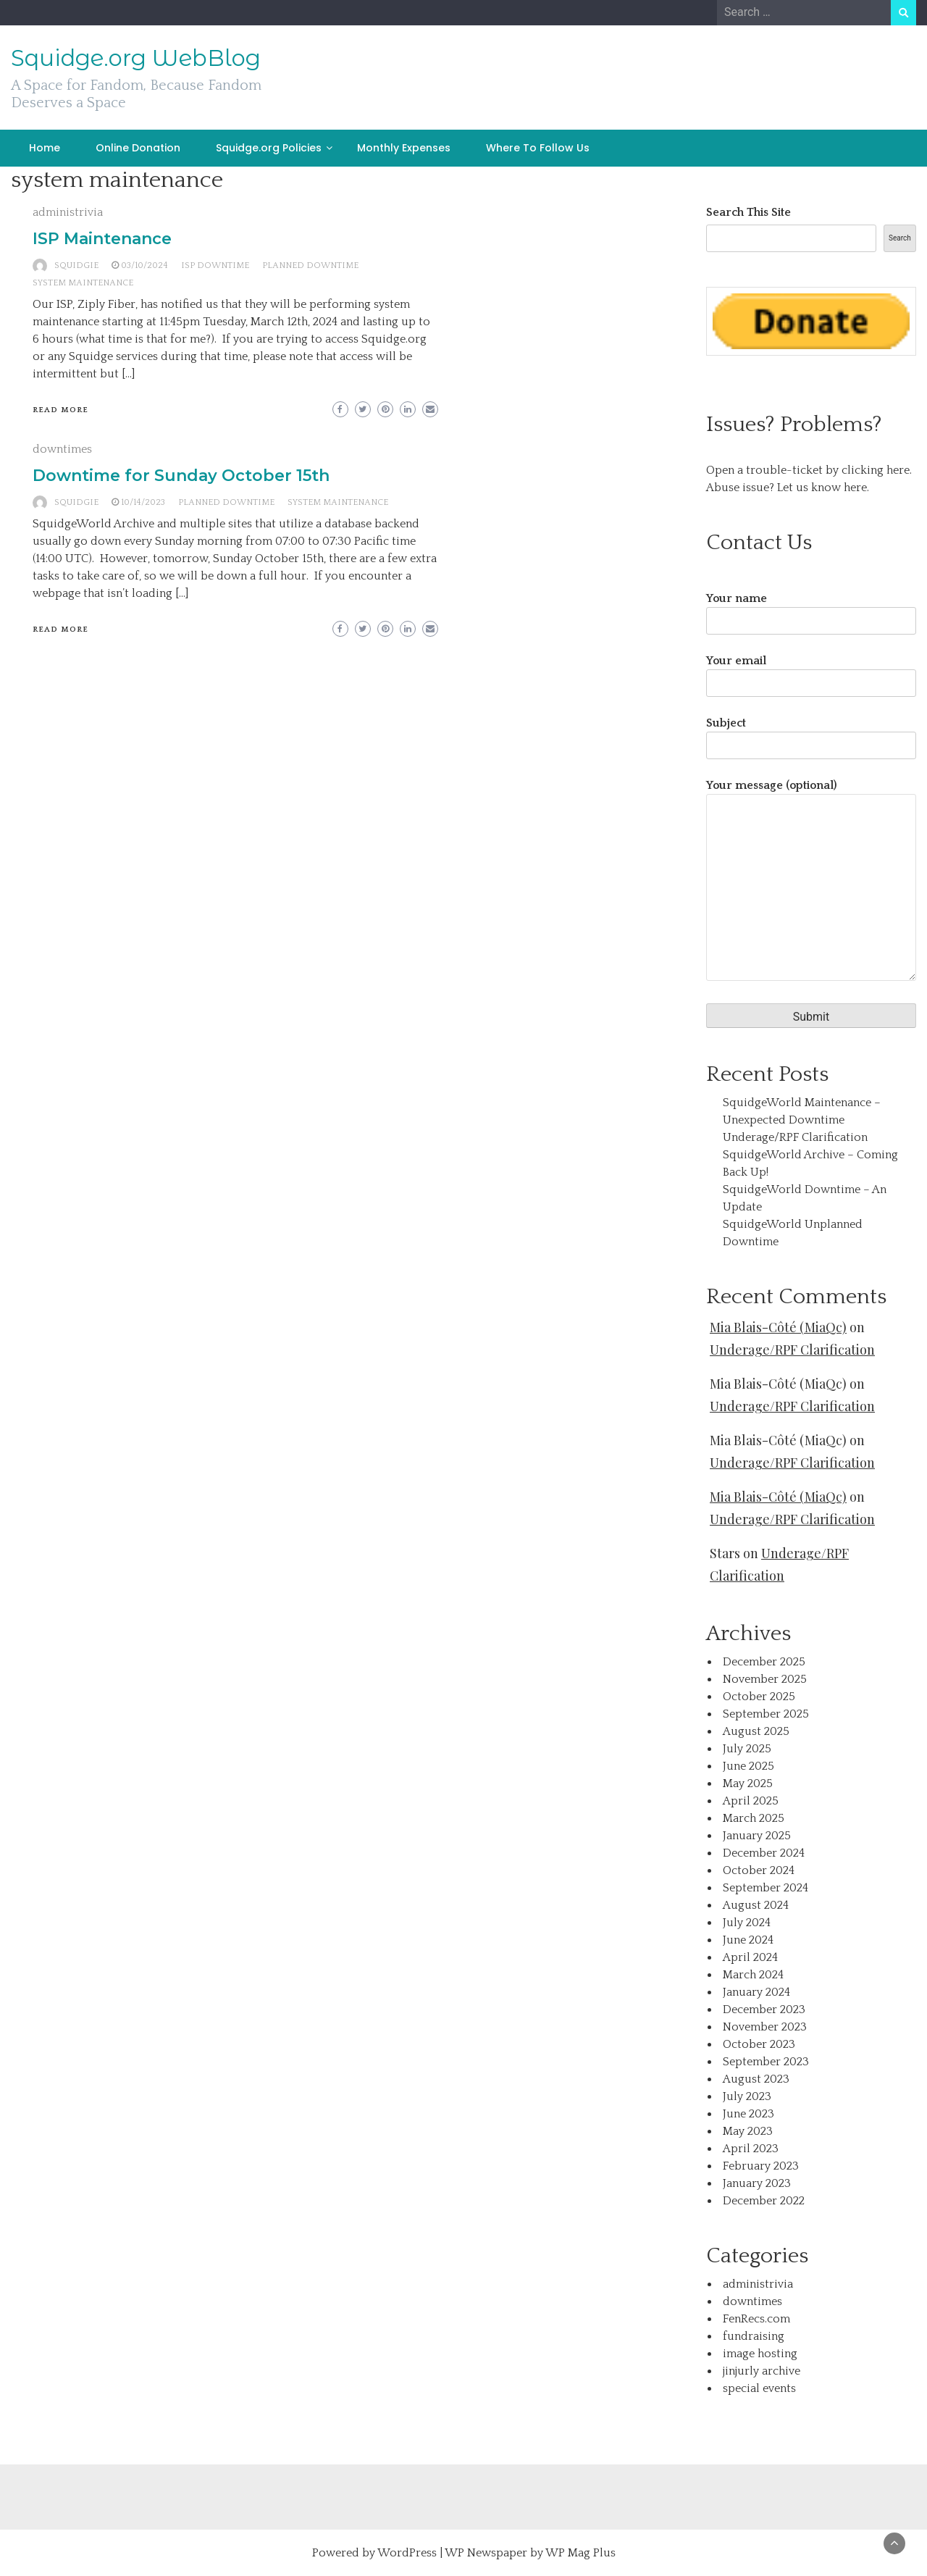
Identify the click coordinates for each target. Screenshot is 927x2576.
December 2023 (764, 2009)
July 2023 (747, 2096)
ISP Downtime (215, 265)
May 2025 (748, 1783)
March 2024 (753, 1974)
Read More (60, 410)
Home (44, 148)
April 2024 (750, 1957)
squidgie (76, 265)
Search (900, 238)
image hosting (760, 2353)
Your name (811, 609)
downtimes (62, 449)
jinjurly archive (761, 2371)
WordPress (407, 2552)
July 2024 (747, 1922)
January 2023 (757, 2183)
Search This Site (748, 212)
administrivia (68, 212)
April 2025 (751, 1800)
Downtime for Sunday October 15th (181, 475)
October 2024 (758, 1870)
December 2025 (764, 1661)
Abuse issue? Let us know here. (787, 487)
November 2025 (765, 1679)
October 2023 (759, 2044)
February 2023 (761, 2166)
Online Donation (138, 148)
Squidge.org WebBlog (136, 58)
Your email (811, 672)
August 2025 (756, 1731)
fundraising (753, 2336)
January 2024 (756, 1992)
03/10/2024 (144, 265)
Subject (811, 734)
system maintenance (83, 283)
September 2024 (765, 1887)
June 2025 (748, 1766)
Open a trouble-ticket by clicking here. (809, 470)
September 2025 (766, 1713)
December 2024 (764, 1853)
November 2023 (765, 2026)
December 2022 (764, 2200)
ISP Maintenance (102, 238)
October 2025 (759, 1696)
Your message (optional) (811, 881)
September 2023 (766, 2061)
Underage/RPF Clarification (795, 1137)
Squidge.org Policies (269, 148)
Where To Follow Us (538, 148)
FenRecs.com (756, 2318)
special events (759, 2388)
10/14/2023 (143, 502)
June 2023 (748, 2113)
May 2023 (748, 2131)
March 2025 (753, 1818)
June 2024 (748, 1939)
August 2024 (756, 1905)
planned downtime (310, 265)
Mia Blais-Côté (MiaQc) (778, 1327)
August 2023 (756, 2079)
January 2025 (757, 1835)
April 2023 (751, 2148)
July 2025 (747, 1748)
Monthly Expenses (403, 148)
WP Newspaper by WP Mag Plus (530, 2552)
